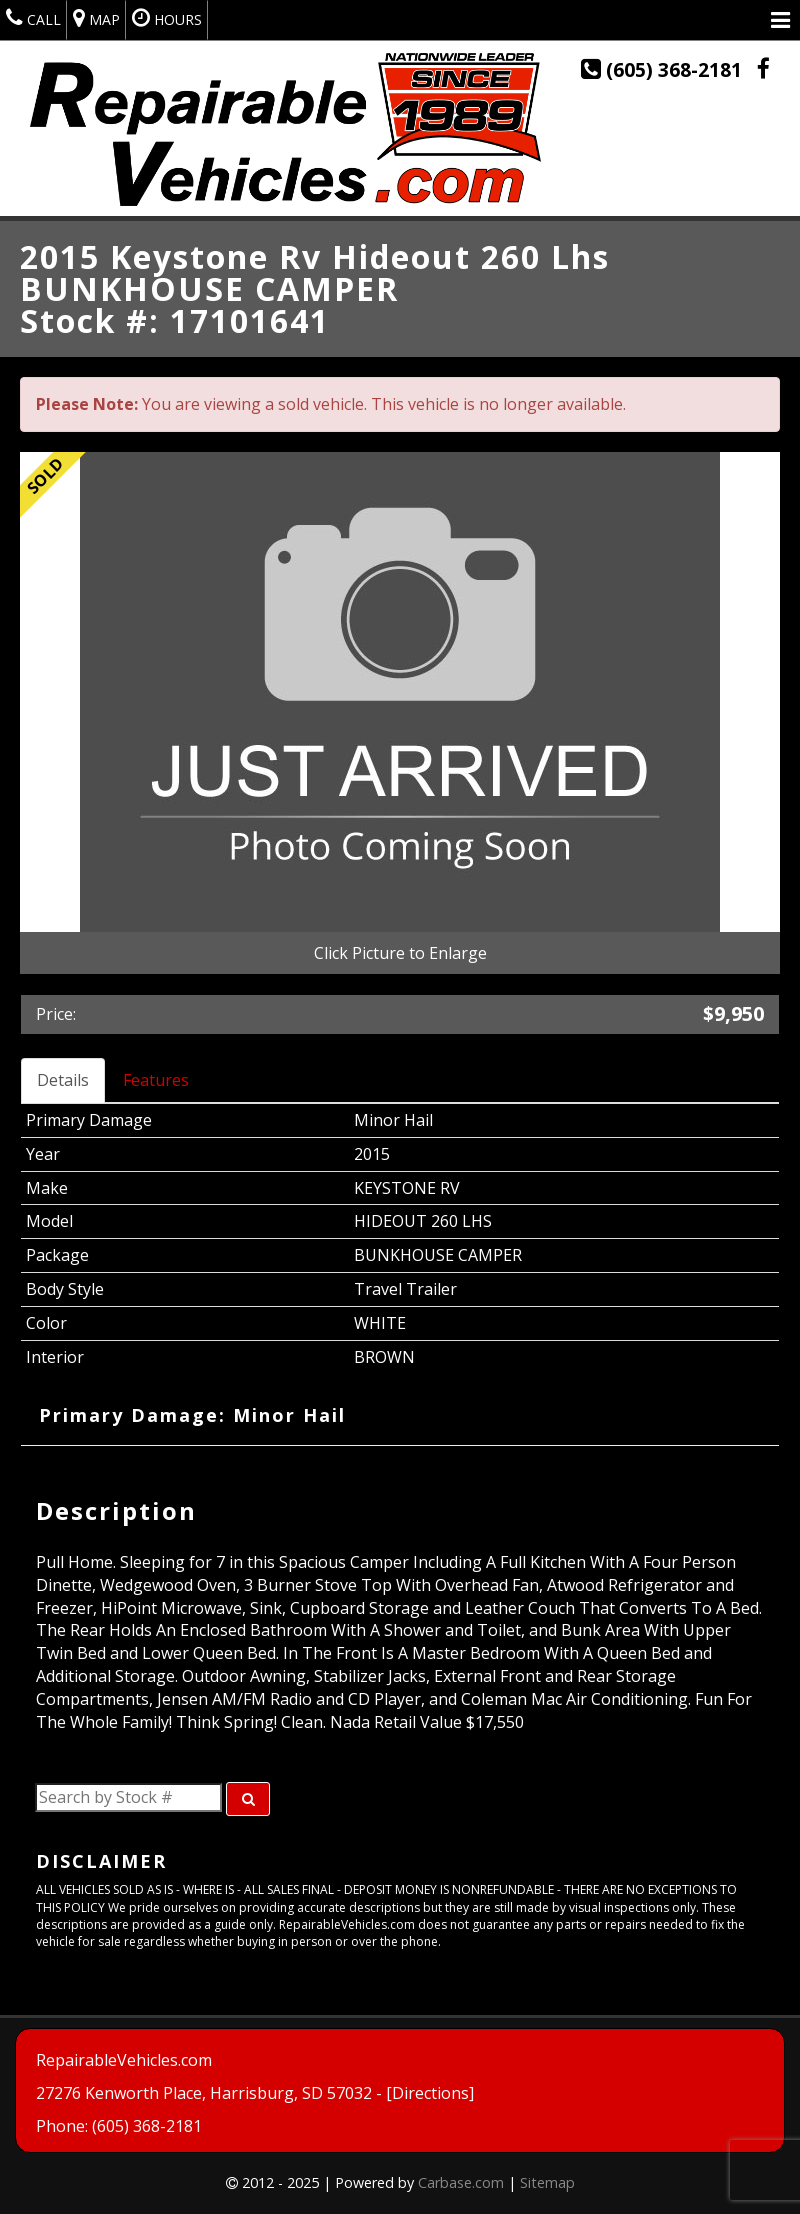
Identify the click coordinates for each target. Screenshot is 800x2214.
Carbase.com (461, 2182)
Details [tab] (63, 1080)
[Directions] (430, 2094)
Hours (167, 18)
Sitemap (547, 2182)
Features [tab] (156, 1080)
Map (96, 18)
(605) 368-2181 (664, 69)
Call (33, 18)
